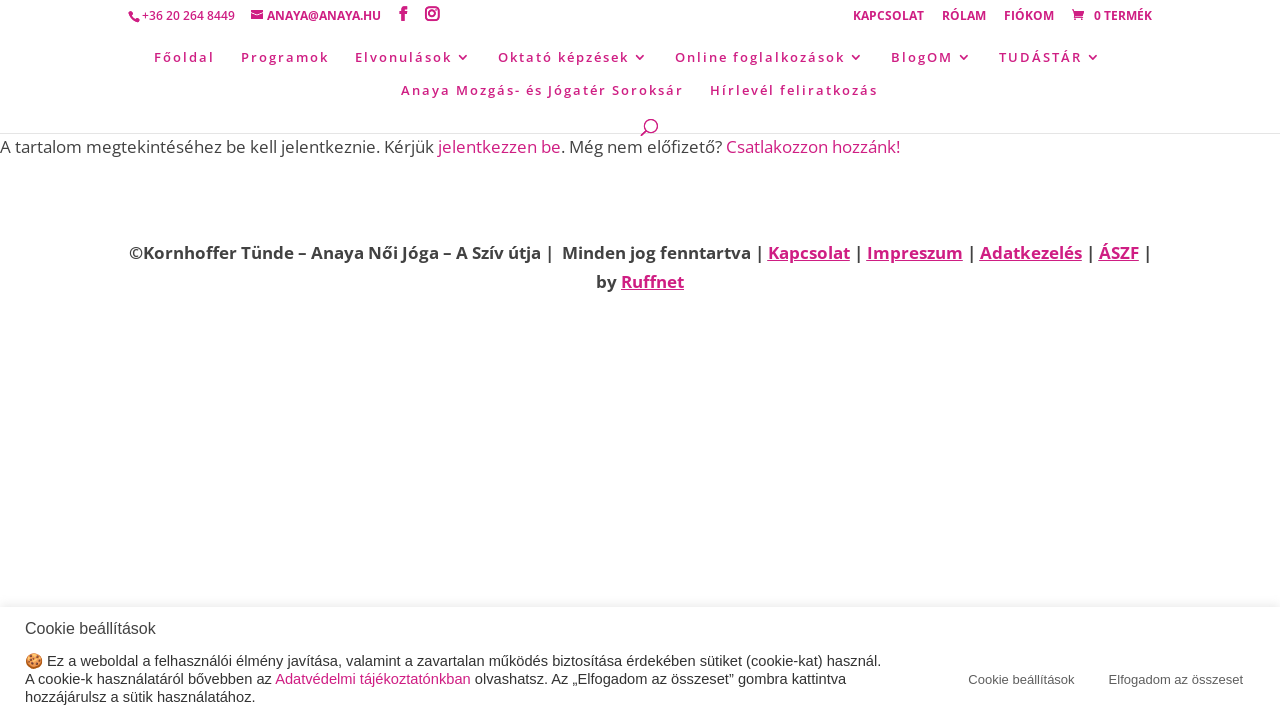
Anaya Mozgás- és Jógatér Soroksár (542, 91)
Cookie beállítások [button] (1021, 679)
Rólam (964, 17)
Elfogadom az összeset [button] (1176, 679)
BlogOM (922, 58)
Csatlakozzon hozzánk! (813, 146)
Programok (285, 58)
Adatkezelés (1031, 252)
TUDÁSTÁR (1040, 58)
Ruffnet (652, 281)
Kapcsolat (888, 17)
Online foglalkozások (760, 58)
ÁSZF (1119, 252)
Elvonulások (403, 58)
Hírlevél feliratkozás (794, 91)
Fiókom (1029, 17)
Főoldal (184, 58)
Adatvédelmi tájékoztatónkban (373, 679)
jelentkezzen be (499, 146)
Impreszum (915, 252)
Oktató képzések (563, 58)
